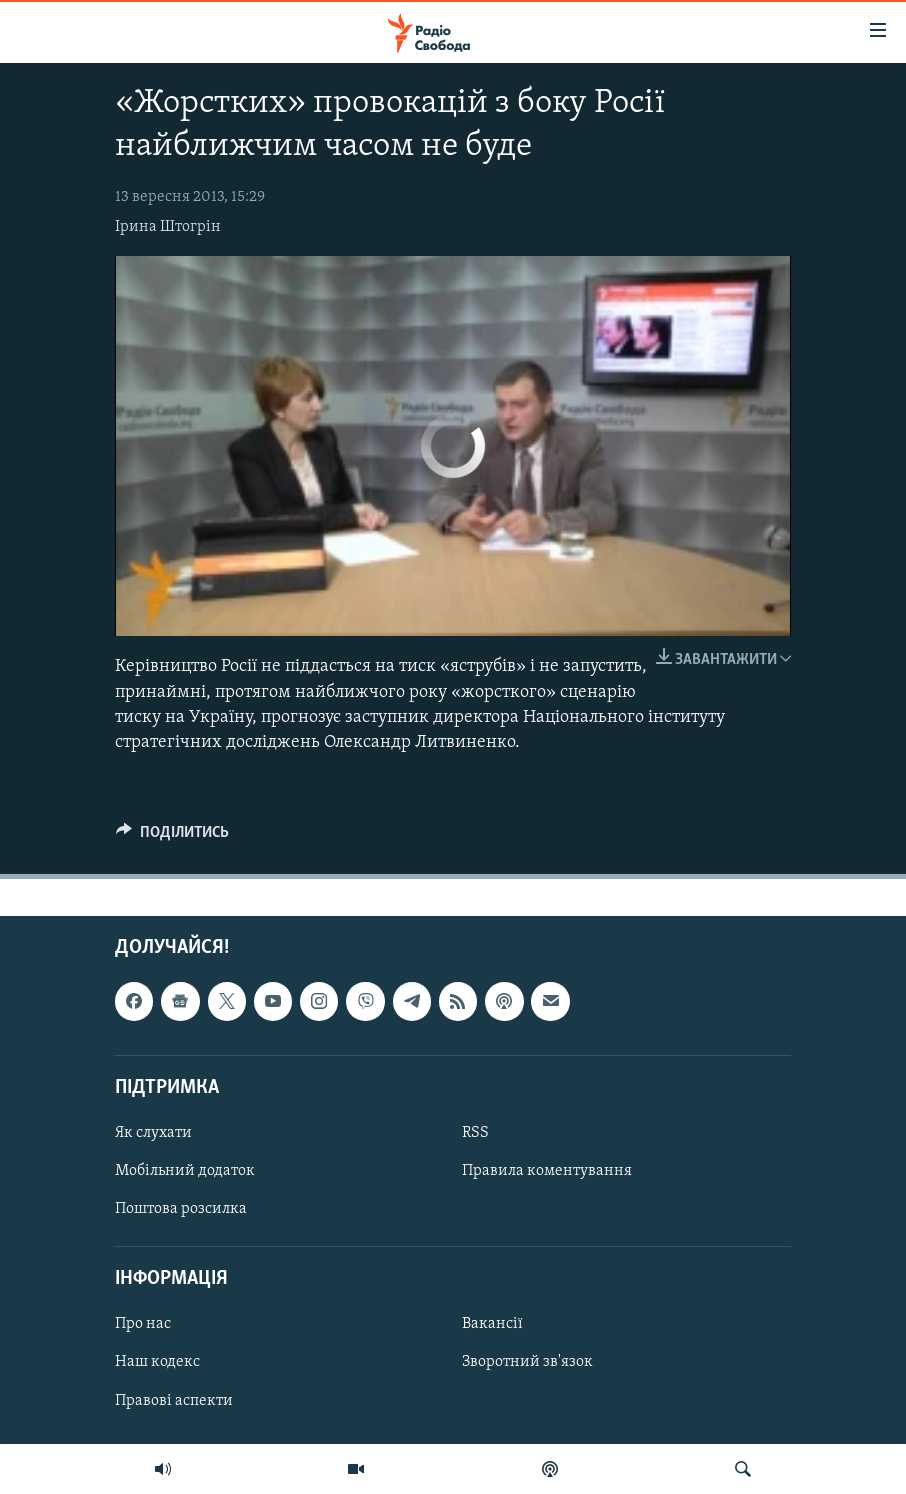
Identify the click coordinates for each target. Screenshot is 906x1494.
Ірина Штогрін (168, 227)
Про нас (143, 1325)
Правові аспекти (174, 1401)
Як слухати (153, 1133)
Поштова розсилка (181, 1209)
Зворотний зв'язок (527, 1363)
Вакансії (492, 1325)
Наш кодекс (157, 1363)
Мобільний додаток (185, 1171)
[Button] (172, 837)
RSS (475, 1133)
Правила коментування (547, 1171)
